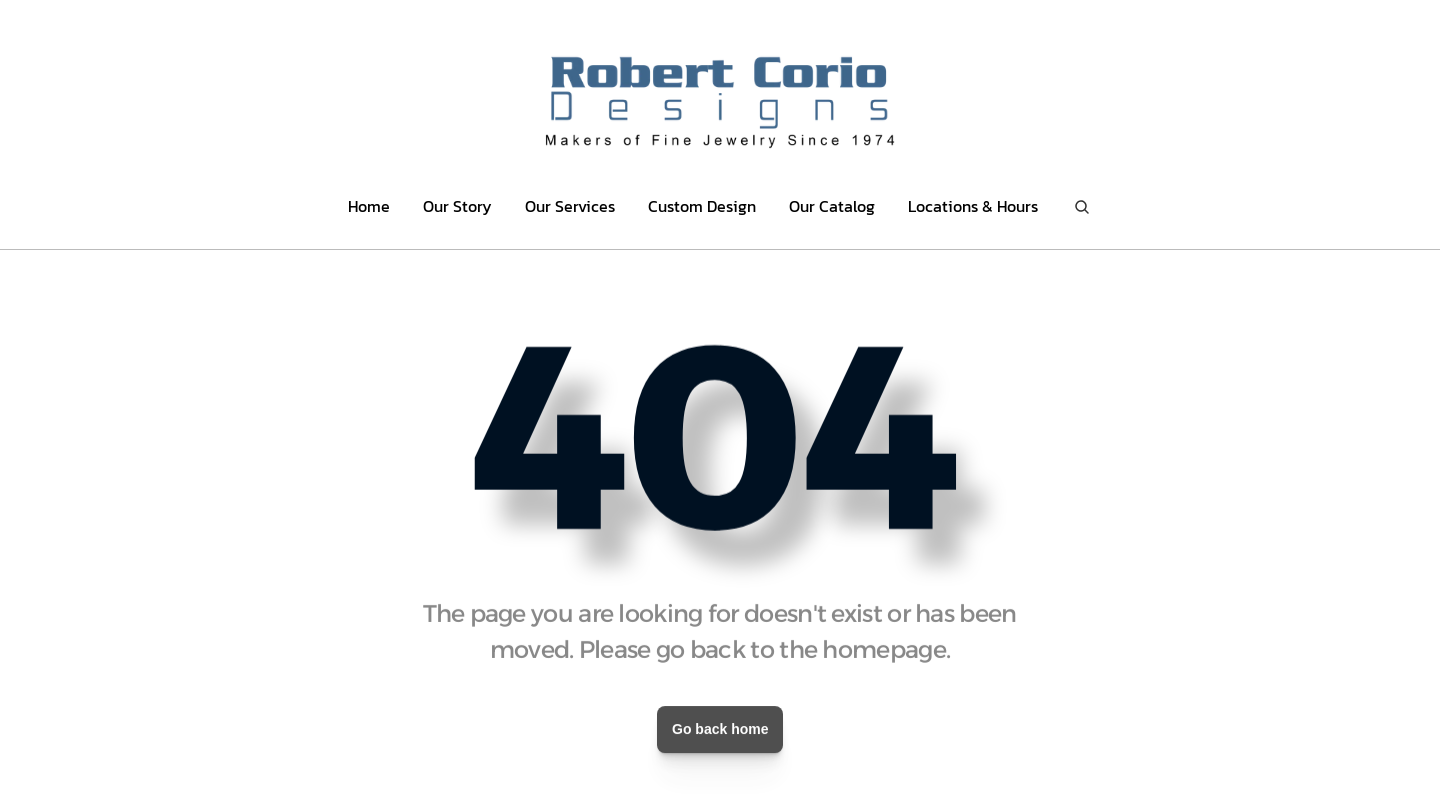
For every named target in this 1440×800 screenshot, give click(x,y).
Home (369, 206)
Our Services (570, 206)
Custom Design (702, 206)
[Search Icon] (1082, 206)
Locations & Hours (973, 206)
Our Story (457, 206)
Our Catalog (832, 206)
